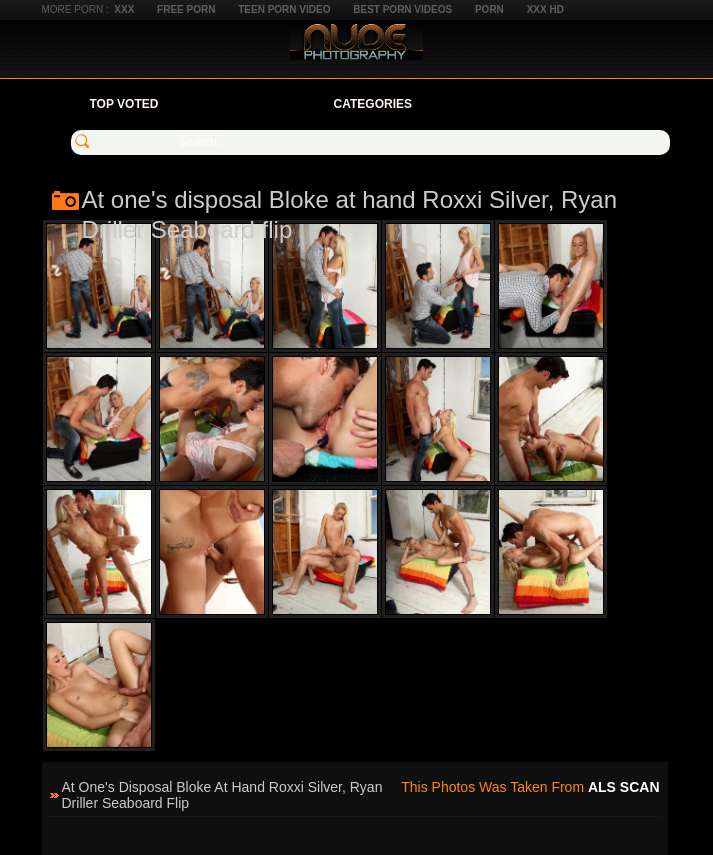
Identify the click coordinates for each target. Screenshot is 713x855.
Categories (373, 104)
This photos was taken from (530, 787)
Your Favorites (245, 104)
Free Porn (186, 9)
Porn (489, 9)
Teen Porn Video (284, 9)
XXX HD (545, 9)
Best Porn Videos (402, 9)
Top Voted (124, 104)
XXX (124, 9)
